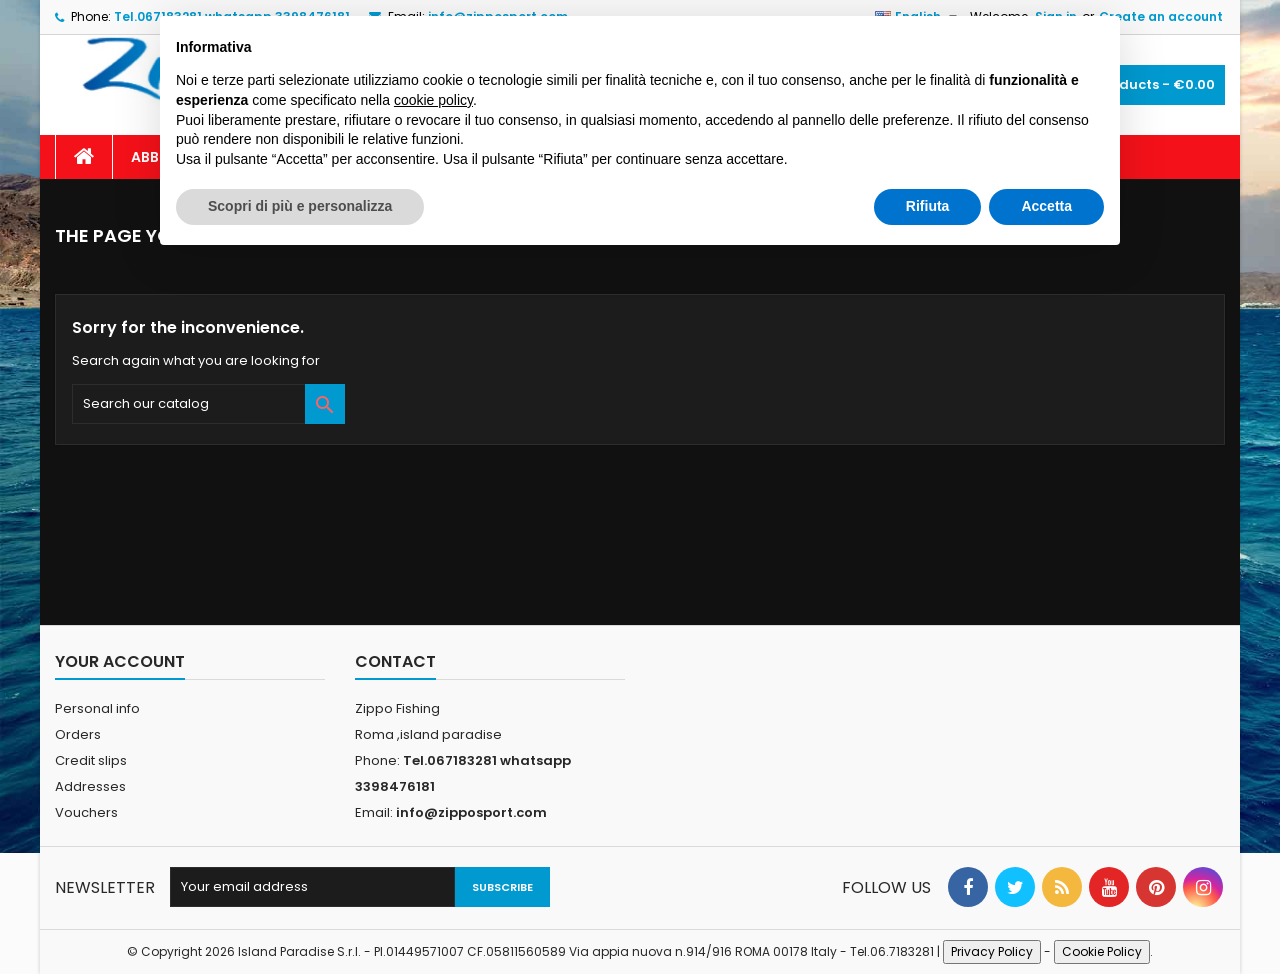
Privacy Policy (992, 951)
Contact (395, 661)
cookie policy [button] (433, 100)
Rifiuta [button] (928, 206)
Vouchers (86, 812)
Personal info (97, 708)
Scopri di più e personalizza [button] (300, 206)
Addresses (90, 786)
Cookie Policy (1102, 951)
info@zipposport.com (471, 812)
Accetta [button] (1046, 206)
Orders (78, 734)
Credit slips (91, 760)
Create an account (1161, 16)
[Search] (208, 404)
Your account (120, 661)
